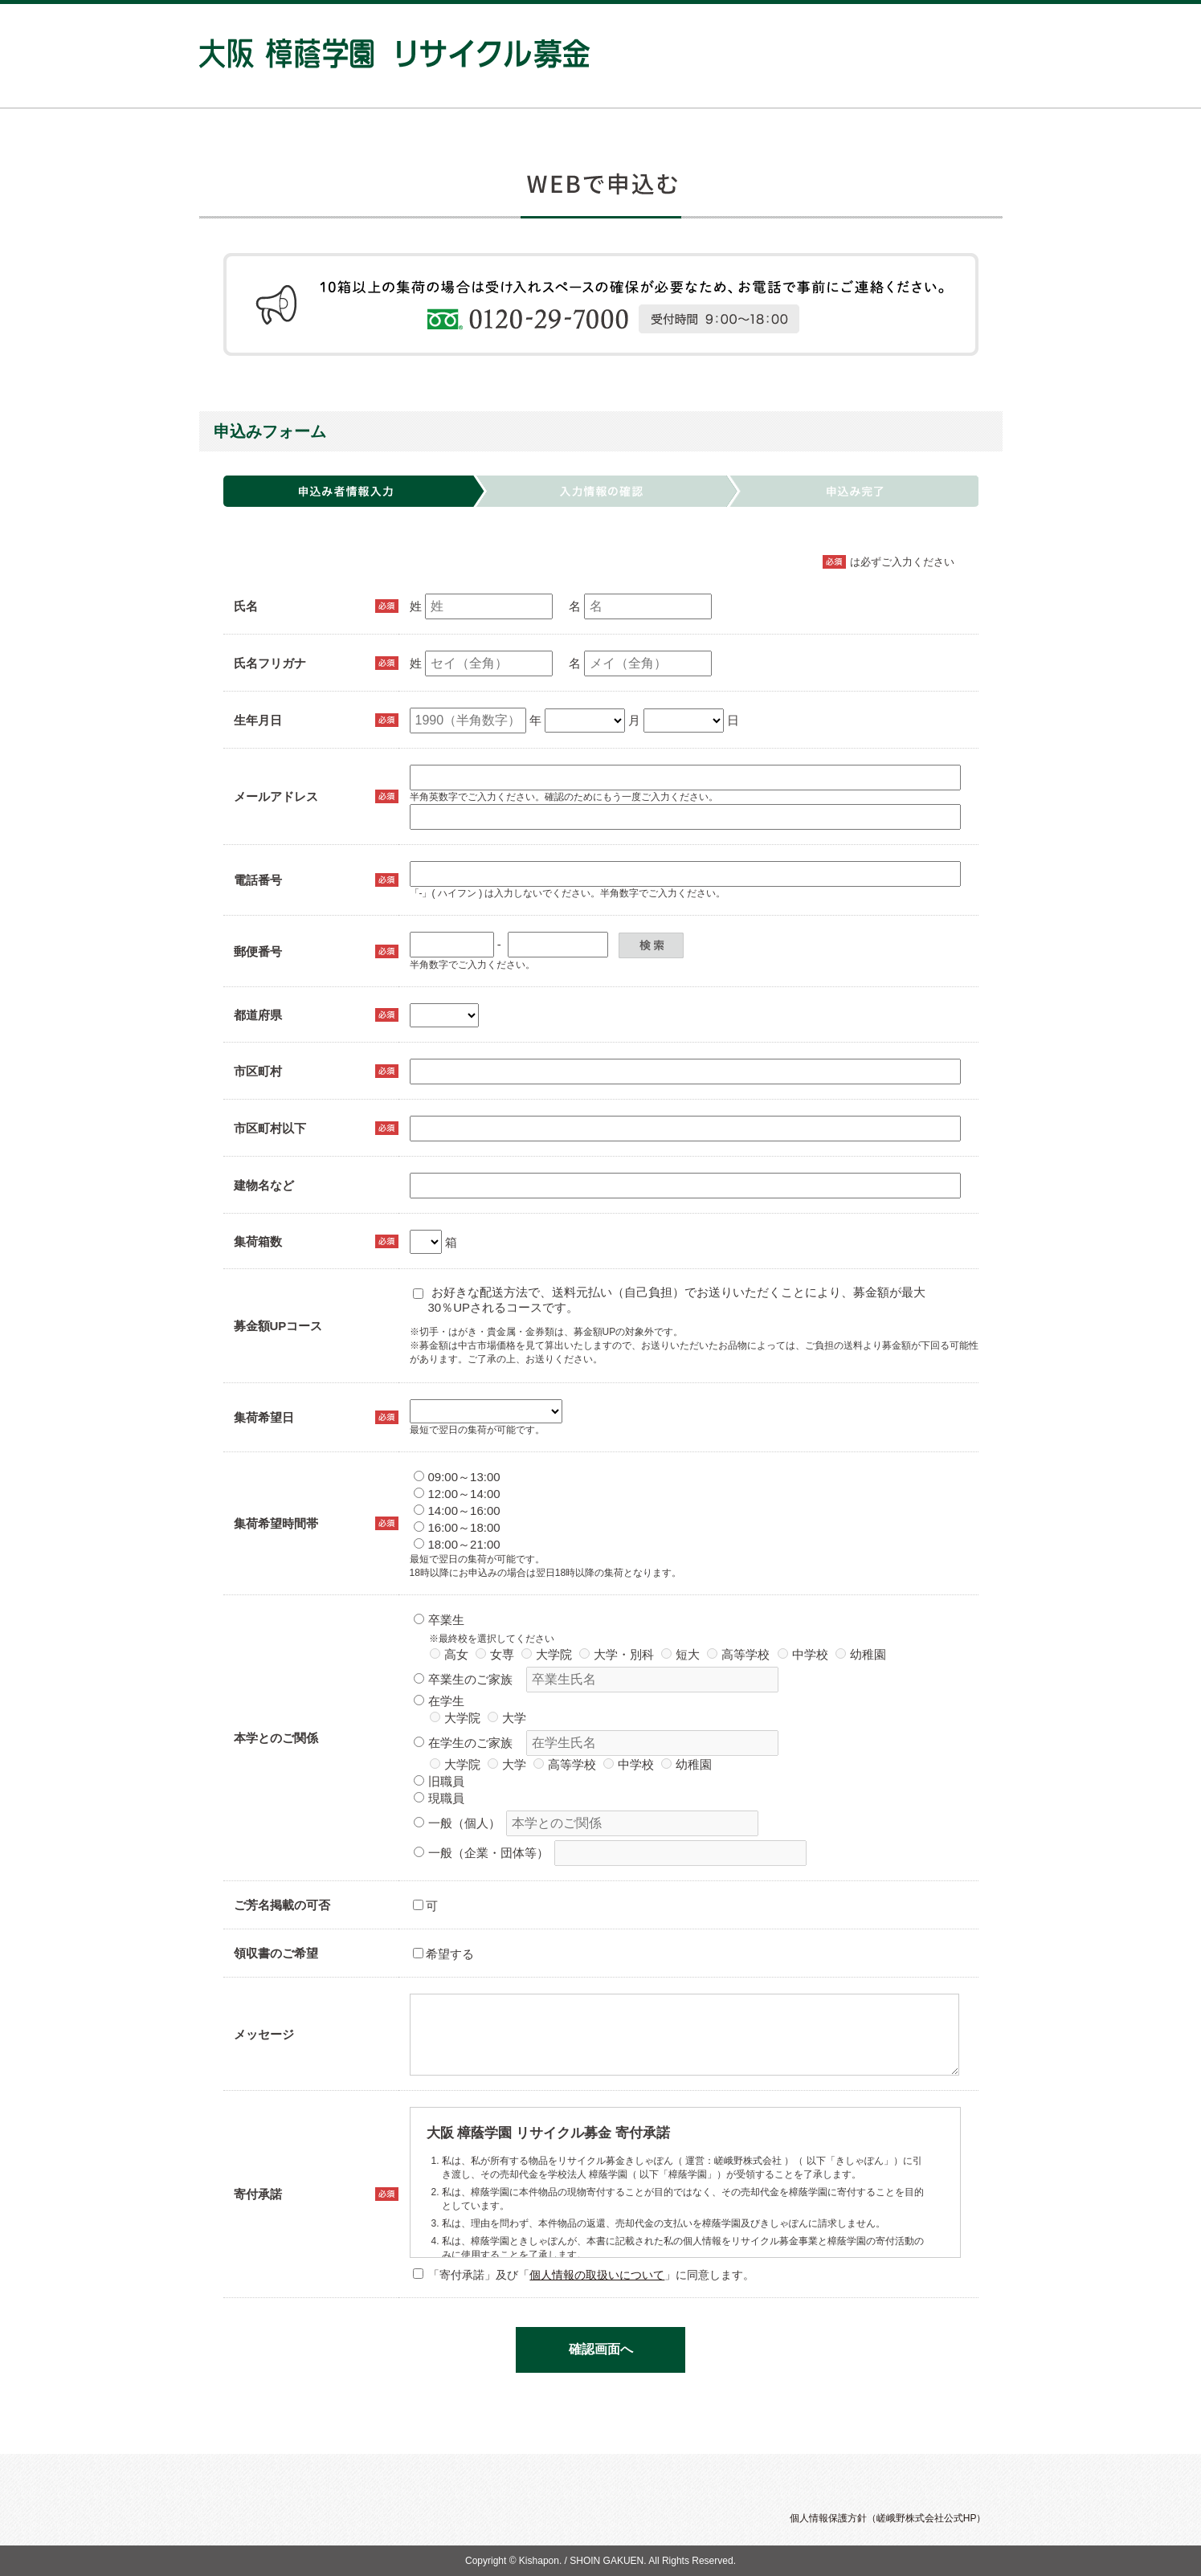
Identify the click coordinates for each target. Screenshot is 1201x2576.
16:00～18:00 (457, 1527)
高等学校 (738, 1654)
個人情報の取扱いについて (596, 2274)
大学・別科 (616, 1654)
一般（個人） (457, 1823)
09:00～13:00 (457, 1477)
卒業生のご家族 (463, 1679)
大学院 (546, 1654)
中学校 (803, 1654)
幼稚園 (860, 1654)
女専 (495, 1654)
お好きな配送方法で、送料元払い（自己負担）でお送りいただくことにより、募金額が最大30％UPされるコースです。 (669, 1299)
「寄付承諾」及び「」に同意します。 (584, 2274)
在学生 (439, 1701)
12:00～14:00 (457, 1493)
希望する (443, 1954)
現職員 (439, 1798)
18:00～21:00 (457, 1544)
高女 (449, 1654)
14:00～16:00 (457, 1510)
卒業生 (439, 1620)
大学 (507, 1718)
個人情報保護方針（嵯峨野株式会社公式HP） (888, 2518)
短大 (680, 1654)
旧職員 (439, 1781)
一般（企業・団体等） (481, 1853)
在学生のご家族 (463, 1742)
